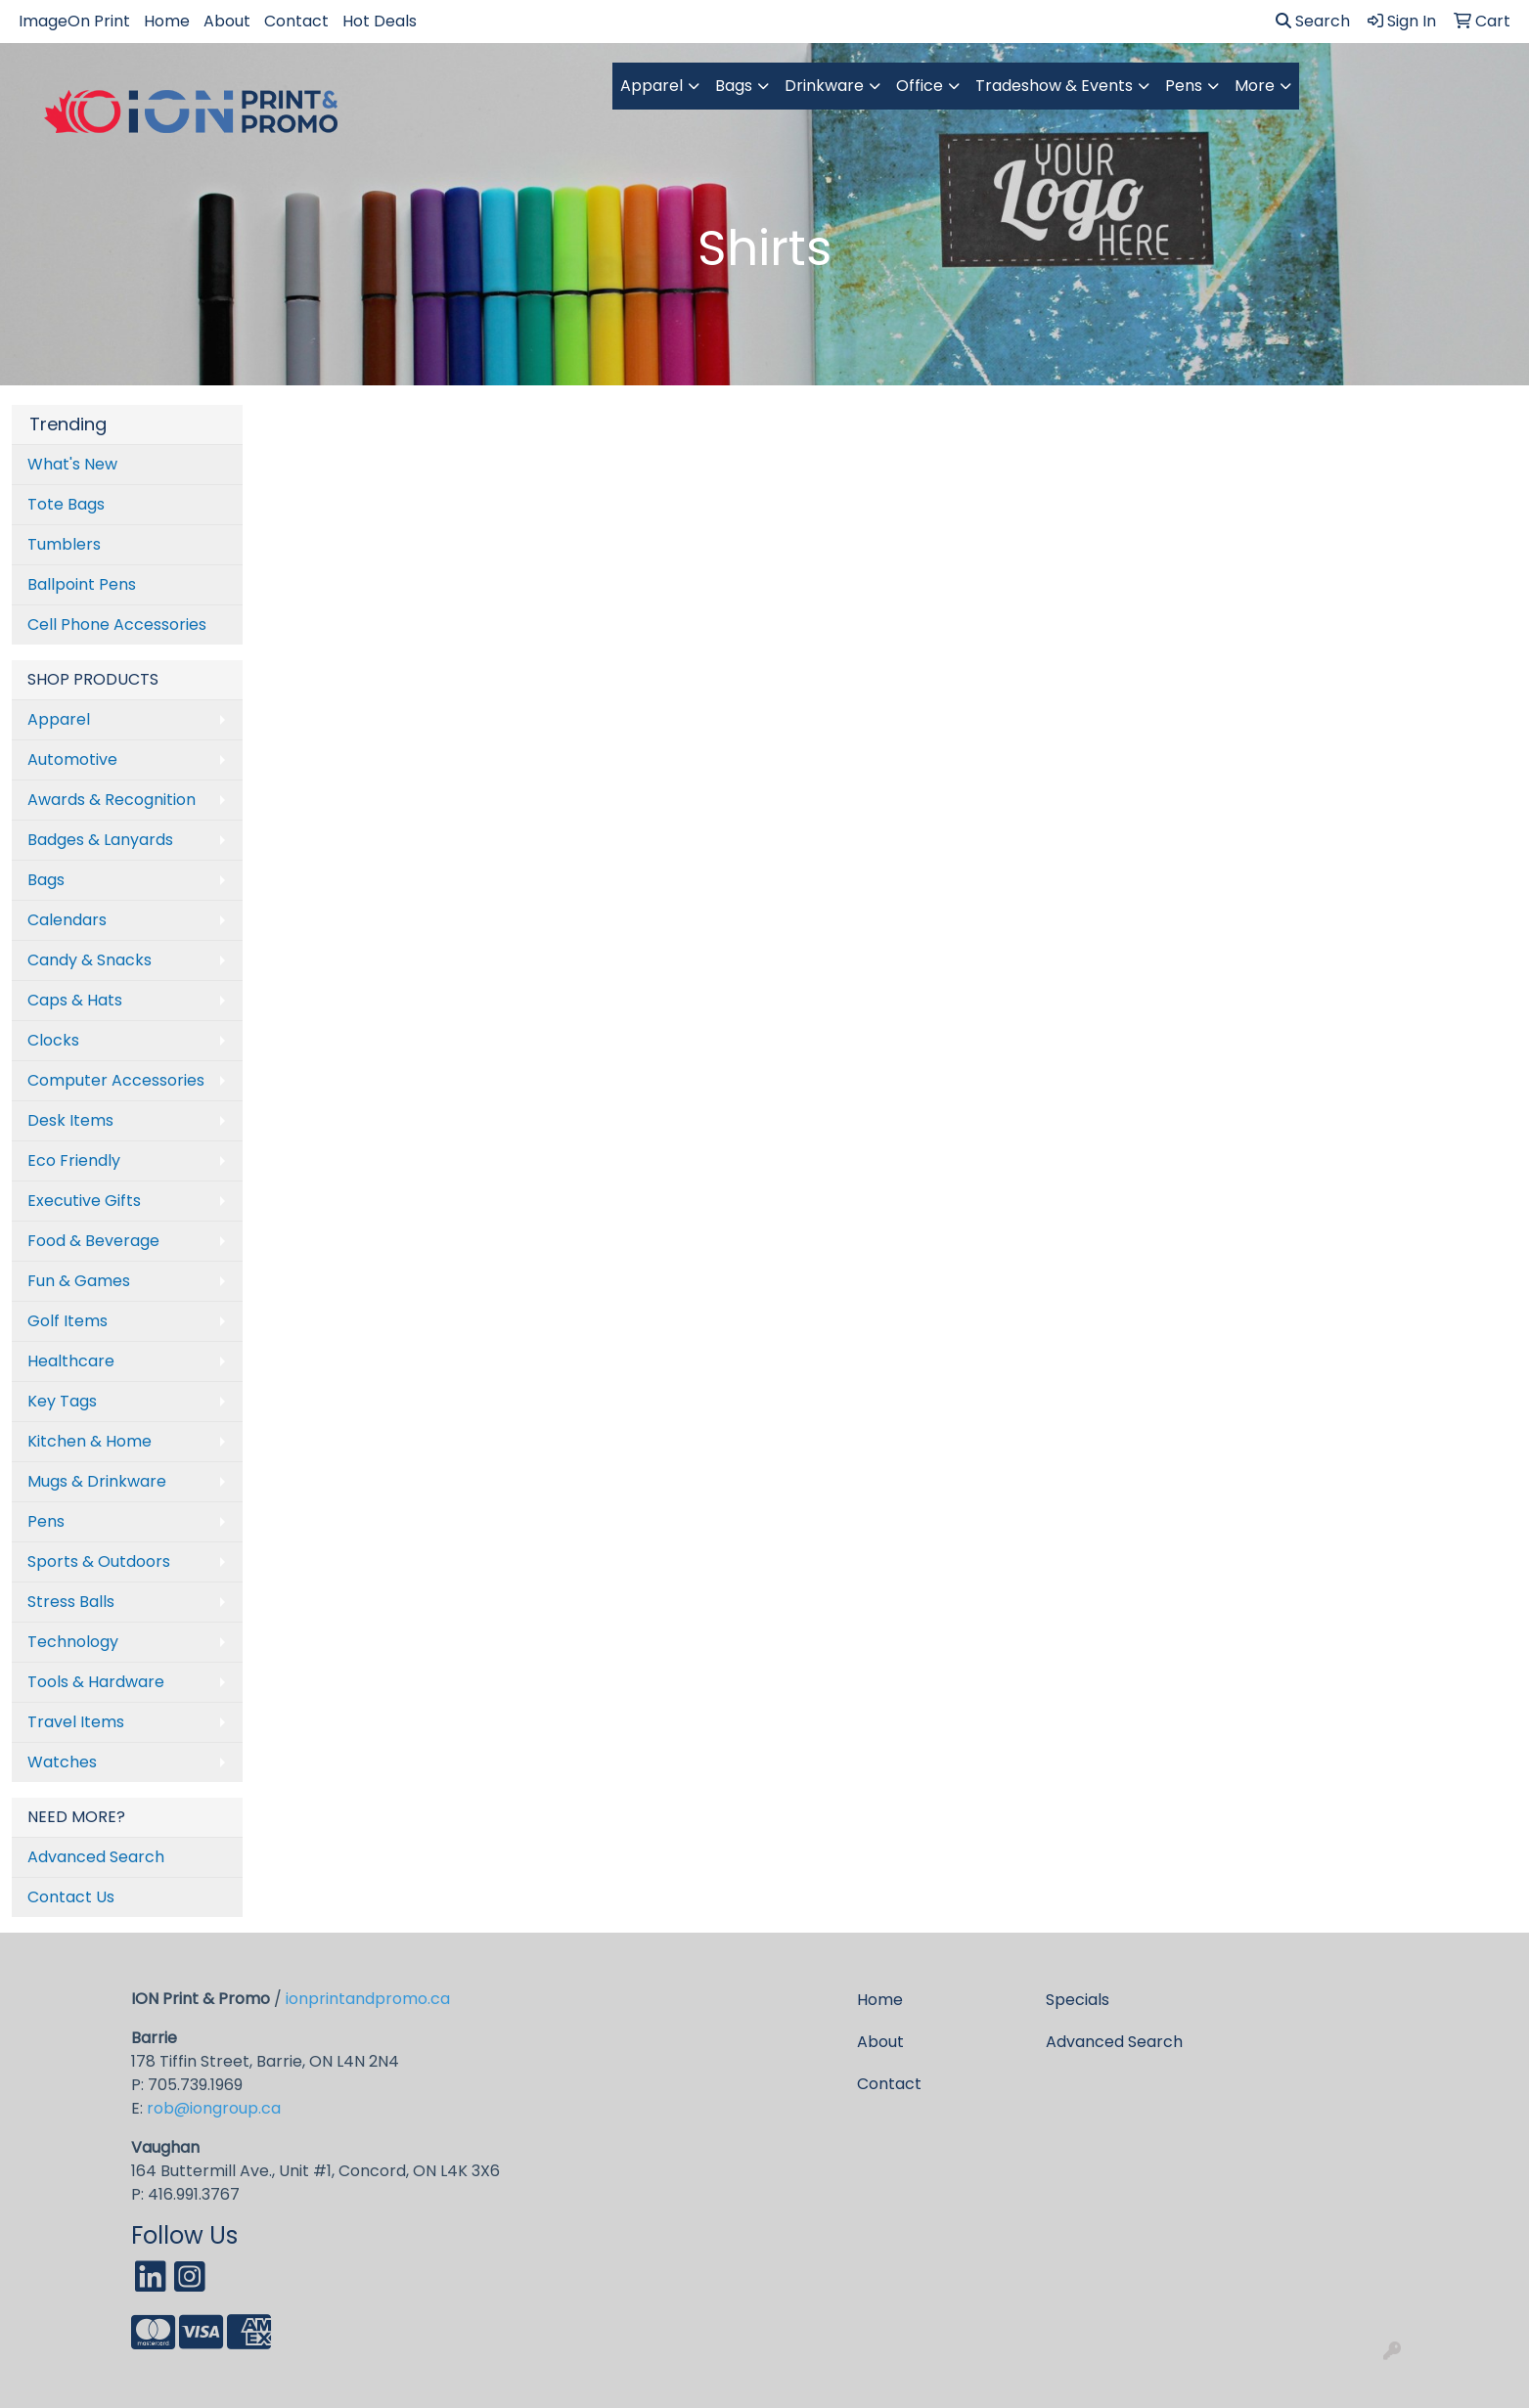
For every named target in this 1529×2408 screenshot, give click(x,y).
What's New (72, 464)
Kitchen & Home (89, 1441)
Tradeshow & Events (1054, 85)
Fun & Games (78, 1281)
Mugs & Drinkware (96, 1481)
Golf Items (67, 1321)
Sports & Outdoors (98, 1561)
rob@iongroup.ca (214, 2108)
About (226, 21)
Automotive (72, 759)
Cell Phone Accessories (116, 624)
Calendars (67, 920)
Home (167, 21)
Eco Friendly (73, 1160)
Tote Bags (66, 504)
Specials (1077, 1999)
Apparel (651, 85)
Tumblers (64, 544)
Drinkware (824, 85)
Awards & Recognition (111, 799)
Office (919, 85)
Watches (62, 1762)
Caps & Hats (74, 1000)
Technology (72, 1641)
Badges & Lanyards (100, 839)
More (1255, 85)
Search (1313, 21)
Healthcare (70, 1361)
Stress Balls (70, 1601)
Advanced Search (95, 1857)
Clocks (53, 1040)
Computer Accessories (115, 1080)
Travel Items (75, 1722)
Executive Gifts (84, 1200)
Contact (296, 21)
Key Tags (62, 1401)
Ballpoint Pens (81, 584)
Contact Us (70, 1897)
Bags (733, 85)
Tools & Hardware (95, 1682)
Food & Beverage (93, 1240)
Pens (1183, 85)
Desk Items (70, 1120)
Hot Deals (379, 21)
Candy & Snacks (89, 960)
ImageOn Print (74, 21)
